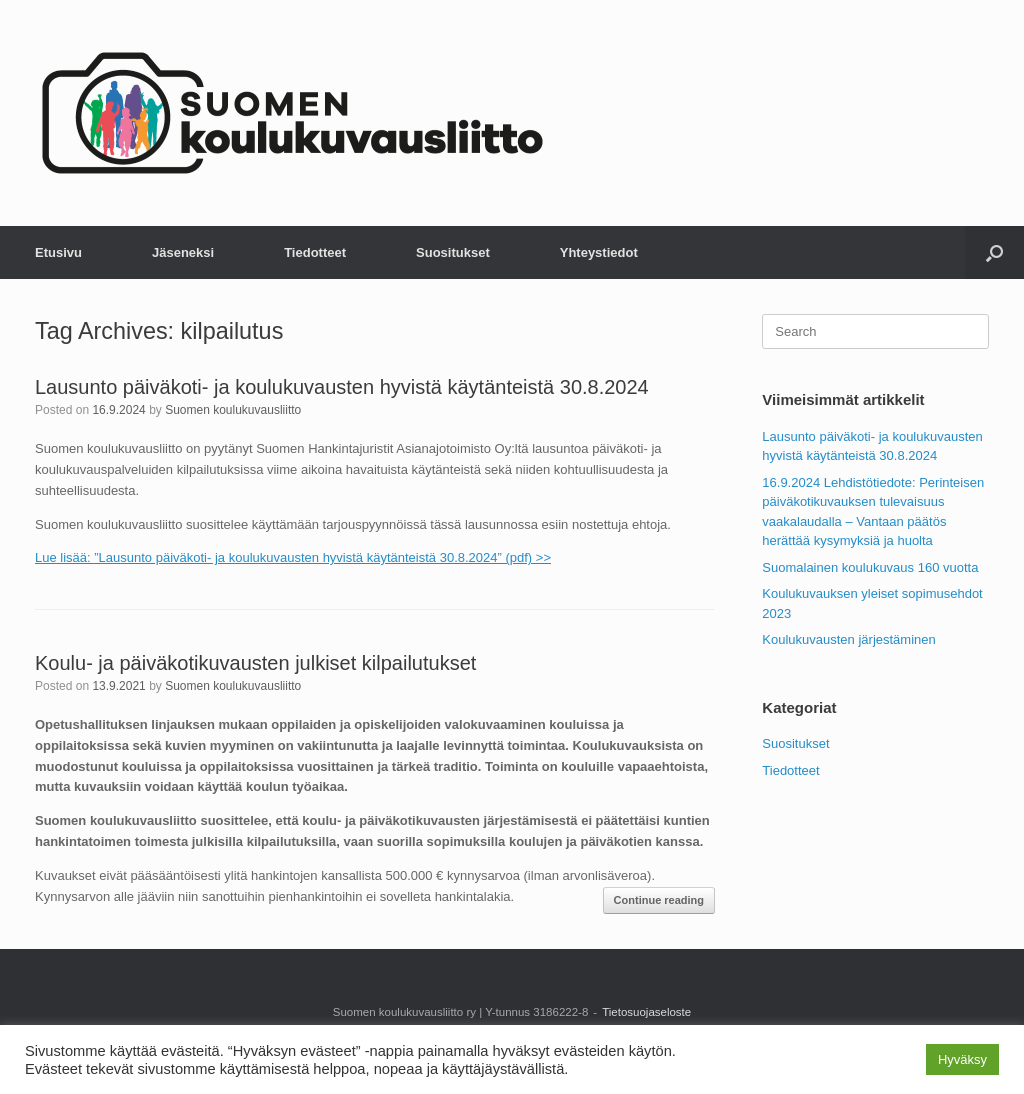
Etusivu (58, 252)
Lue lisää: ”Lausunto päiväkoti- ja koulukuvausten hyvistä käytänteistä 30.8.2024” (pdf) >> (293, 557)
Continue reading (659, 900)
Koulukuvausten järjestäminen (848, 639)
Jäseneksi (183, 252)
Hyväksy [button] (962, 1059)
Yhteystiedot (599, 252)
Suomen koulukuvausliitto (233, 410)
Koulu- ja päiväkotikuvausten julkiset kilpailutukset (255, 663)
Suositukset (453, 252)
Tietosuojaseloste (646, 1012)
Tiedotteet (315, 252)
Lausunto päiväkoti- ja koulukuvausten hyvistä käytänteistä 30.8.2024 (342, 387)
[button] (994, 252)
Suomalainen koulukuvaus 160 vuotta (870, 567)
